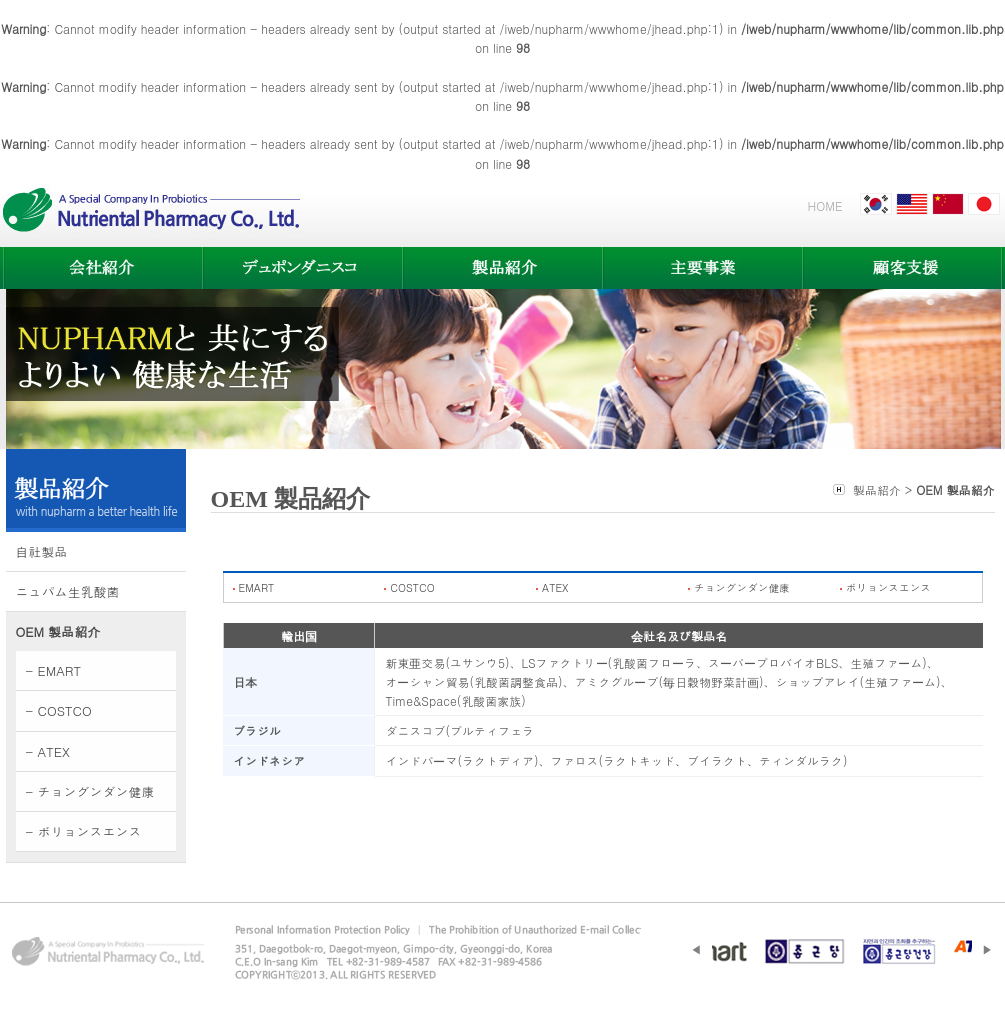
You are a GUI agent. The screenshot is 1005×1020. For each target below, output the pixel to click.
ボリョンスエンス (888, 587)
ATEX (555, 587)
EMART (257, 587)
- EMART (54, 670)
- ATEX (48, 751)
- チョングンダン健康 (90, 791)
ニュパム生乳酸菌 (68, 591)
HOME (825, 205)
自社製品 (42, 551)
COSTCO (412, 587)
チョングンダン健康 (742, 587)
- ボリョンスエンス (84, 831)
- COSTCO (59, 710)
